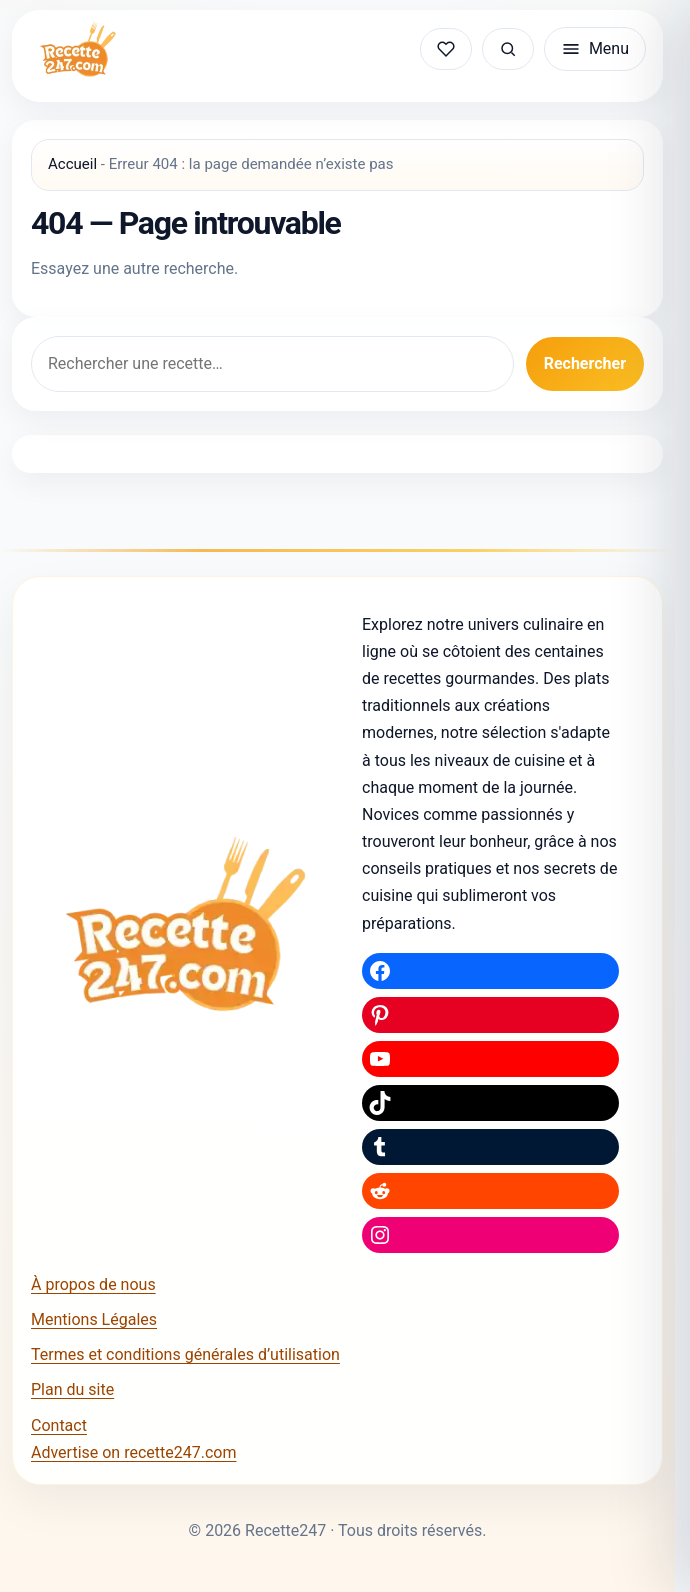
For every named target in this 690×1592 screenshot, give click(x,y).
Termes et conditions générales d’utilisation (185, 1354)
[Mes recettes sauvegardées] (446, 49)
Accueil (72, 164)
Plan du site (72, 1389)
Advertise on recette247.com (133, 1452)
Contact (59, 1425)
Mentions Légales (94, 1319)
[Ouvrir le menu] (595, 49)
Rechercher (585, 363)
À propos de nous (93, 1284)
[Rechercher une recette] (508, 49)
